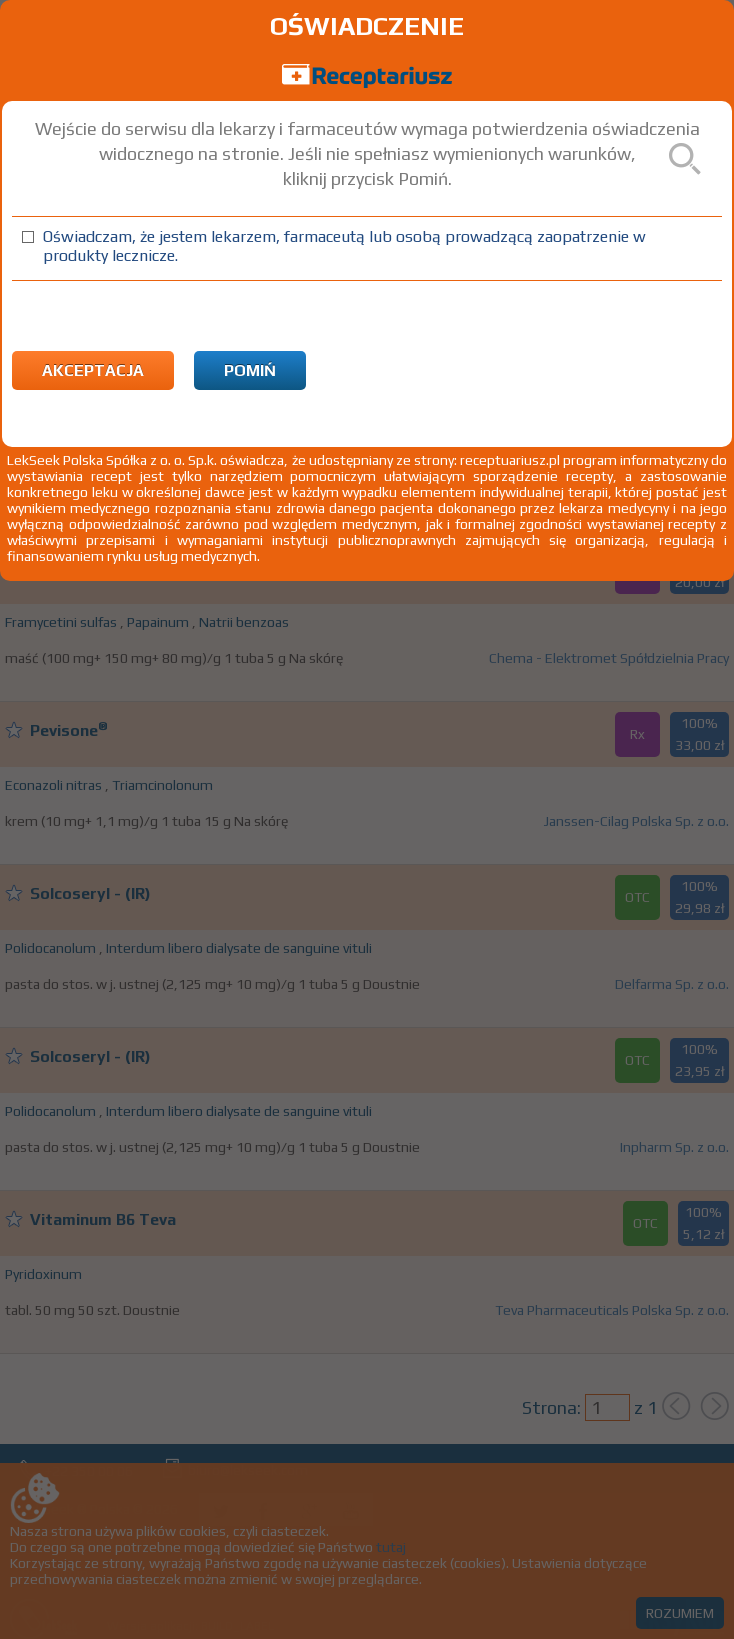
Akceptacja (93, 370)
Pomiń (250, 370)
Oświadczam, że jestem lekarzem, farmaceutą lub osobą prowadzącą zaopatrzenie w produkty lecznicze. (344, 246)
